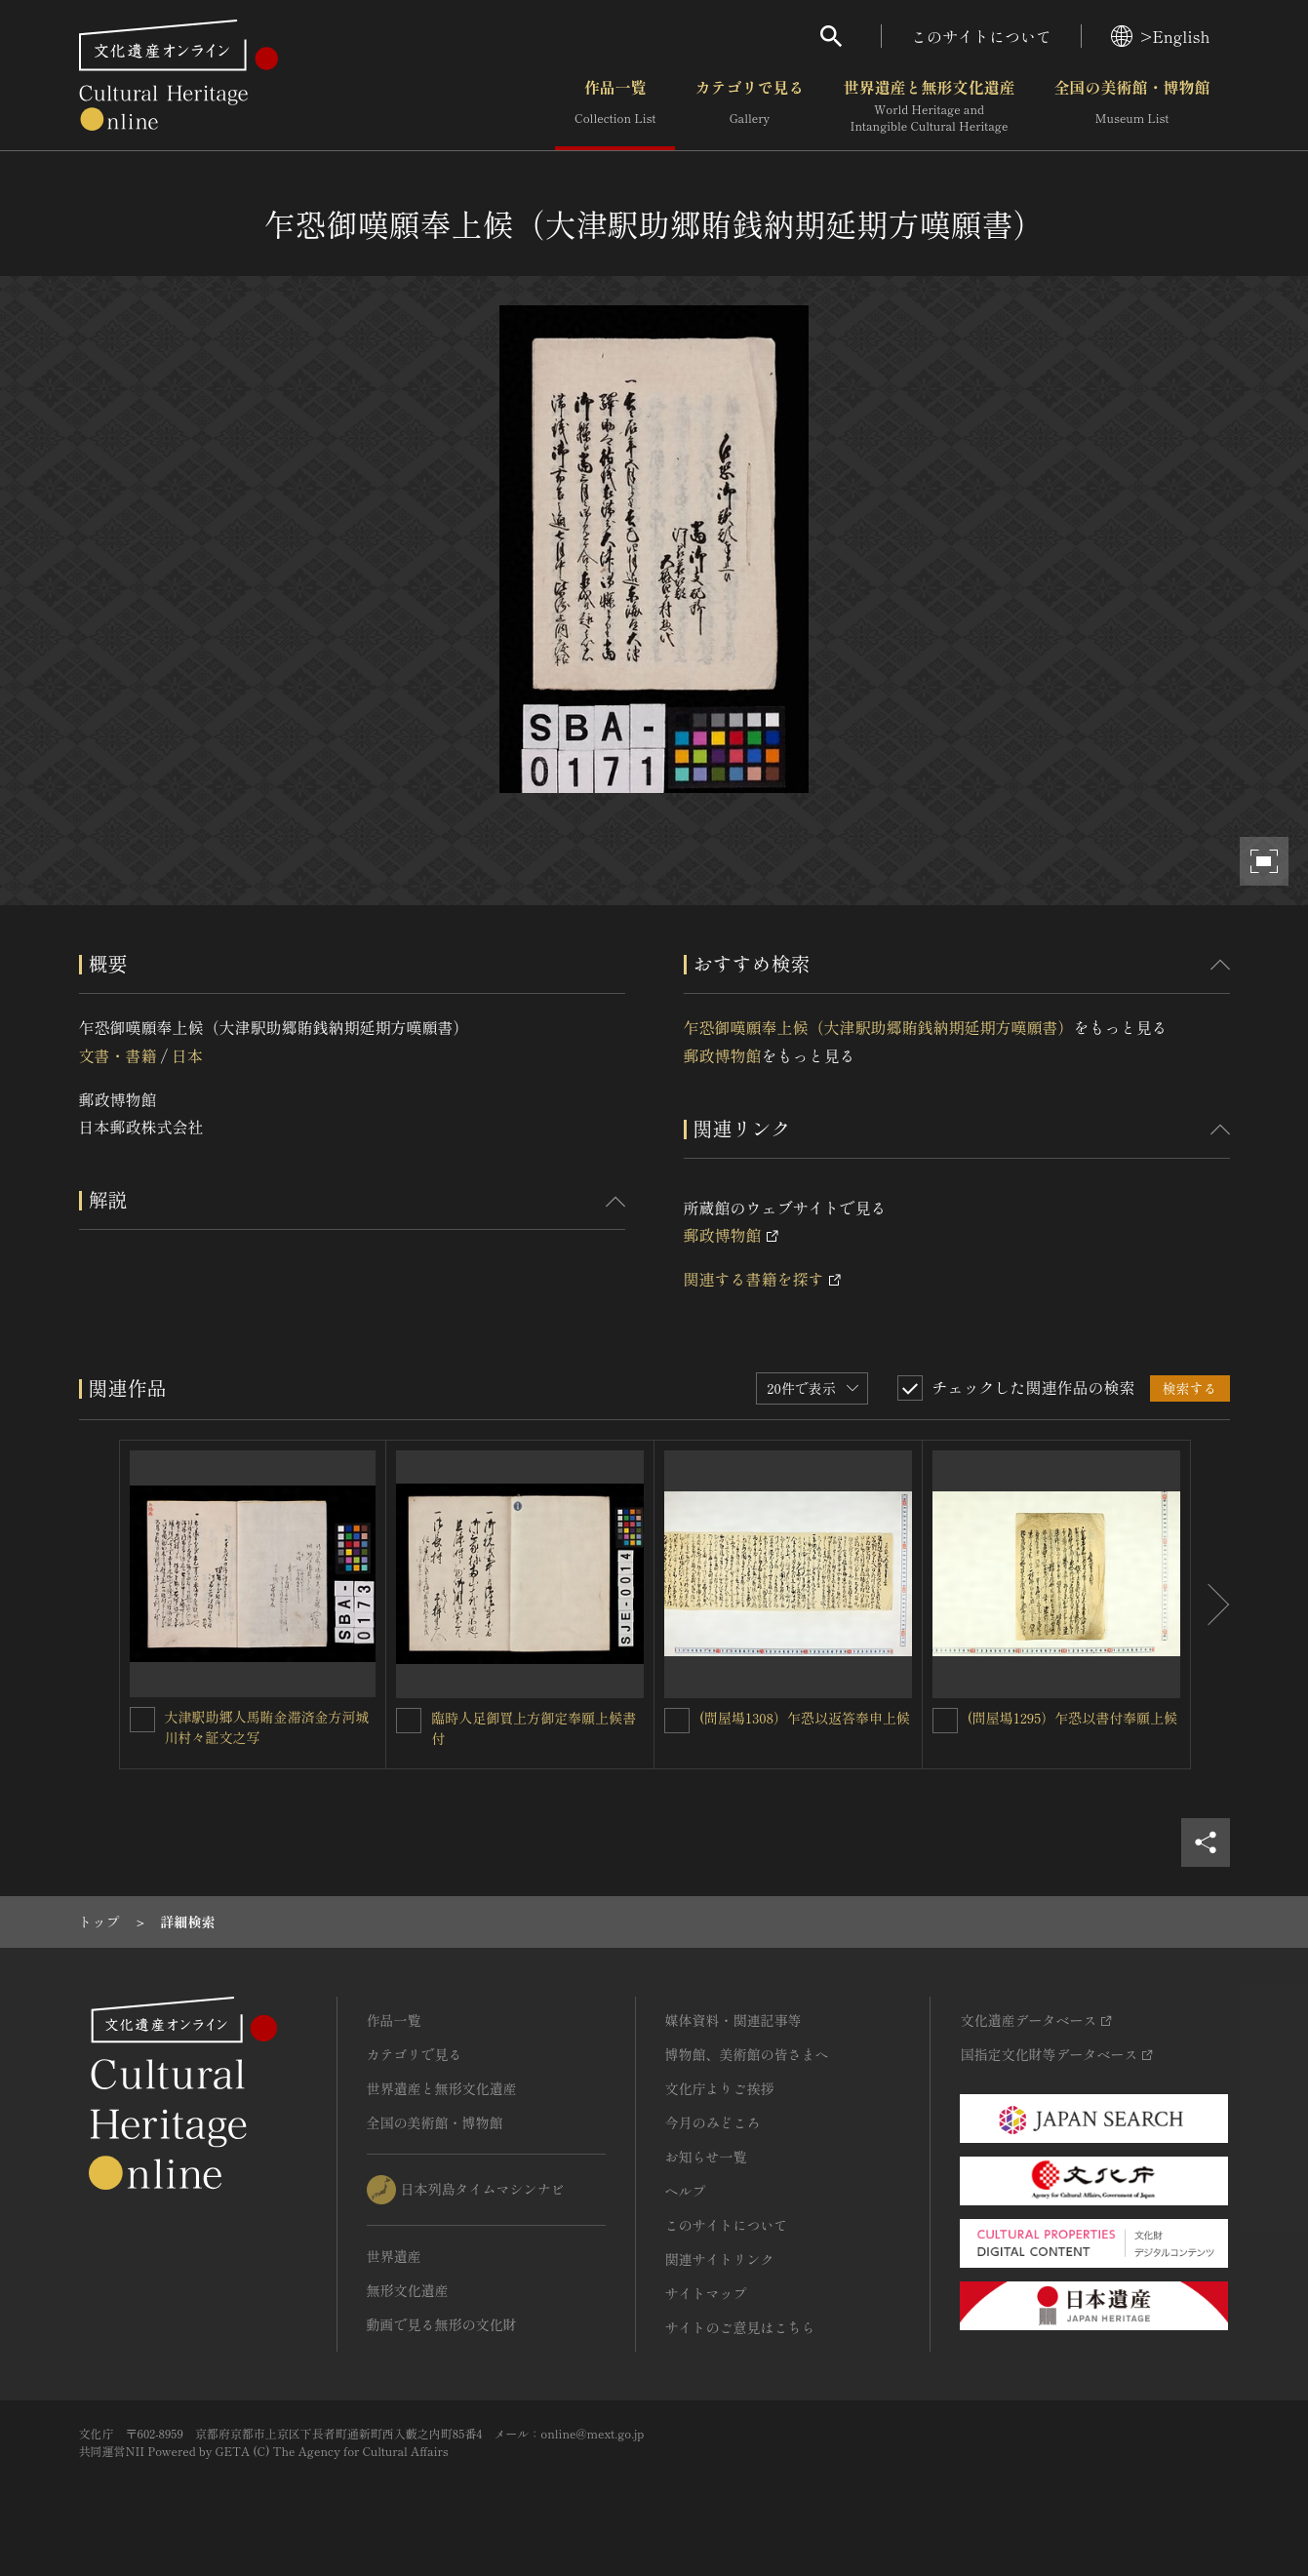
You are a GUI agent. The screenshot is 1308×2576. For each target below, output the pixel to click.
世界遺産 (394, 2256)
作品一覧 (615, 106)
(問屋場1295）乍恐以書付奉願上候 (1073, 1717)
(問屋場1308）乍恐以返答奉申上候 (804, 1717)
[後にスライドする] (1210, 1604)
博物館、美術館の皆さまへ (747, 2054)
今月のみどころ (713, 2122)
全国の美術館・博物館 (1131, 106)
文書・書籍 (118, 1055)
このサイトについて (981, 36)
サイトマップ (706, 2293)
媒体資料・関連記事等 (733, 2020)
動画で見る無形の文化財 (442, 2324)
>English (1160, 36)
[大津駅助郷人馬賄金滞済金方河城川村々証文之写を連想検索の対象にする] (142, 1719)
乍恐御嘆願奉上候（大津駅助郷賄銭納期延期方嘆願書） (879, 1027)
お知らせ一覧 (706, 2156)
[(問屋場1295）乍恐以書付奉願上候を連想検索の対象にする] (945, 1720)
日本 (187, 1055)
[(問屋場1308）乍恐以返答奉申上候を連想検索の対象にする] (677, 1720)
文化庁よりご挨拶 (719, 2088)
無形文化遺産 (408, 2290)
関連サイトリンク (719, 2259)
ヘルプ (685, 2190)
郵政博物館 (723, 1055)
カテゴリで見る (749, 106)
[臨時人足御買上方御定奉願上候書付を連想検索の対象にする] (408, 1720)
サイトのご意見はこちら (740, 2327)
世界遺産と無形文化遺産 (928, 106)
